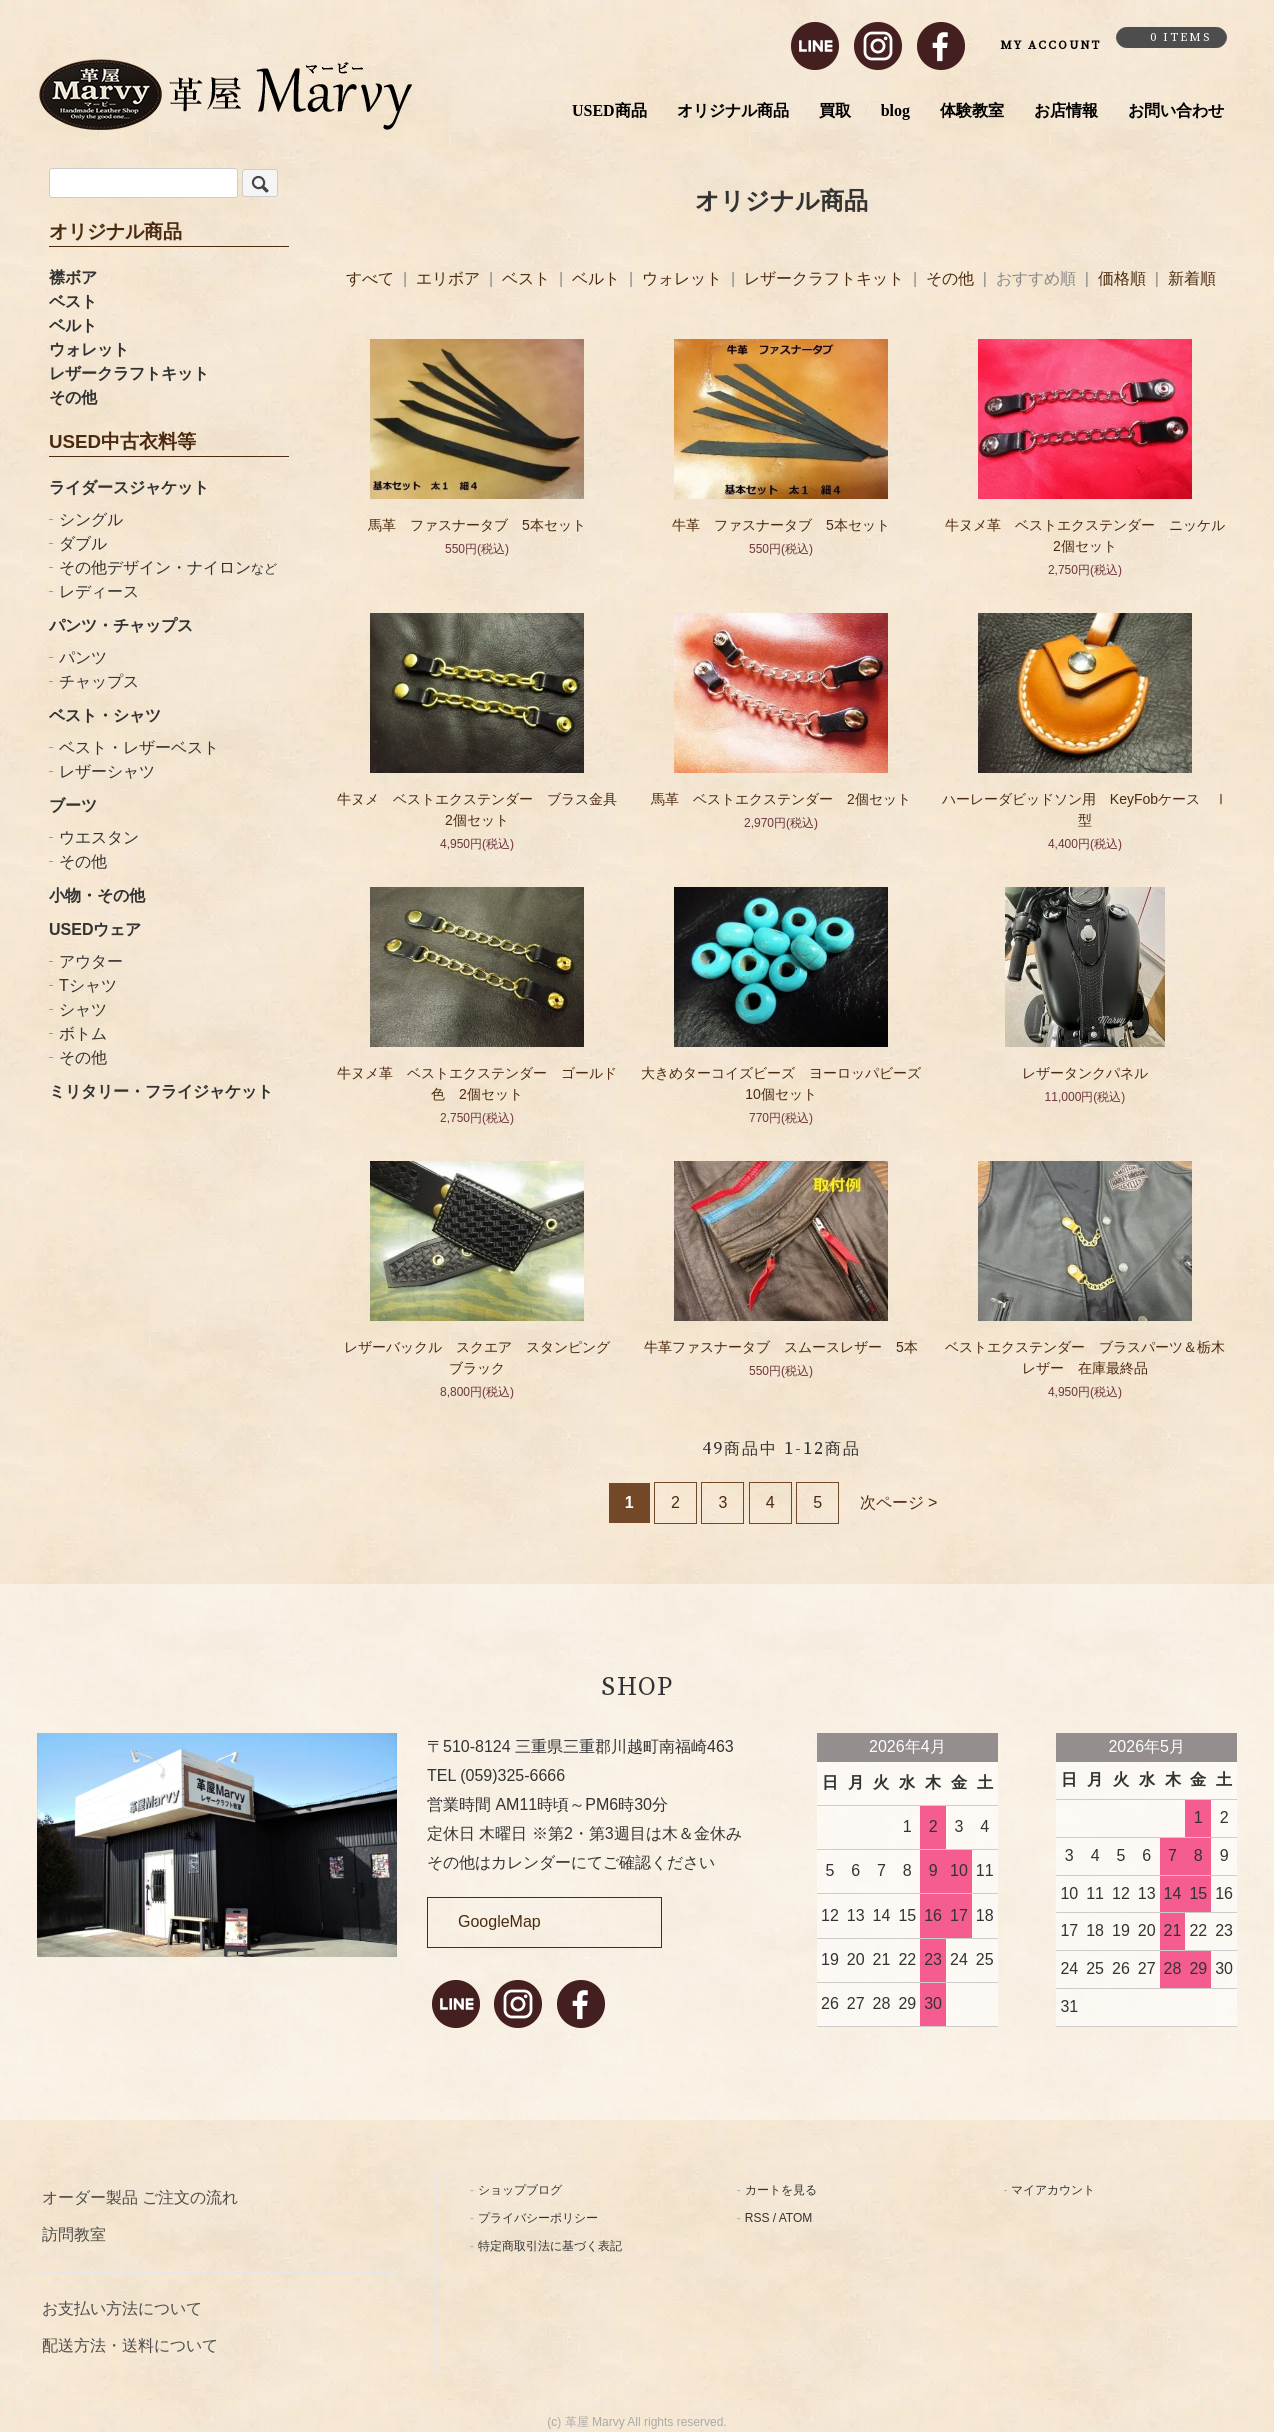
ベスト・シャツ (105, 715)
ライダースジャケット (129, 487)
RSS (757, 2218)
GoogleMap (499, 1921)
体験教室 (972, 110)
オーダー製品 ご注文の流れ (140, 2197)
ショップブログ (520, 2190)
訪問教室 (74, 2234)
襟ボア (73, 277)
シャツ (83, 1009)
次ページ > (899, 1502)
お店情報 (1066, 110)
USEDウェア (95, 929)
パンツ (83, 657)
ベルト (73, 325)
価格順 (1122, 278)
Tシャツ (88, 985)
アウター (91, 961)
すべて (372, 278)
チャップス (99, 681)
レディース (99, 591)
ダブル (83, 543)
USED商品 (609, 110)
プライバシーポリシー (538, 2218)
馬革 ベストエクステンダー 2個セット (781, 799)
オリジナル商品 (733, 110)
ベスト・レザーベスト (139, 747)
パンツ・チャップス (121, 625)
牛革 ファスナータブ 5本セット (781, 525)
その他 (73, 397)
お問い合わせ (1176, 110)
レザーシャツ (107, 771)
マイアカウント (1053, 2190)
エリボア (450, 278)
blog (895, 110)
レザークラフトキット (129, 373)
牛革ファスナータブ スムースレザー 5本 (781, 1347)
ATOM (796, 2218)
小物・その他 (97, 895)
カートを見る (781, 2190)
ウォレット (89, 349)
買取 (835, 110)
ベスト (73, 301)
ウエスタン (99, 837)
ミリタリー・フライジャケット (161, 1091)
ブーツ (73, 805)
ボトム (83, 1033)
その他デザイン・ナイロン (168, 567)
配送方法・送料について (130, 2345)
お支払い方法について (122, 2308)
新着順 (1192, 278)
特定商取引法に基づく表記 (550, 2246)
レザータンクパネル (1092, 1073)
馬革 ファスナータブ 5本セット (477, 525)
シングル (91, 519)
